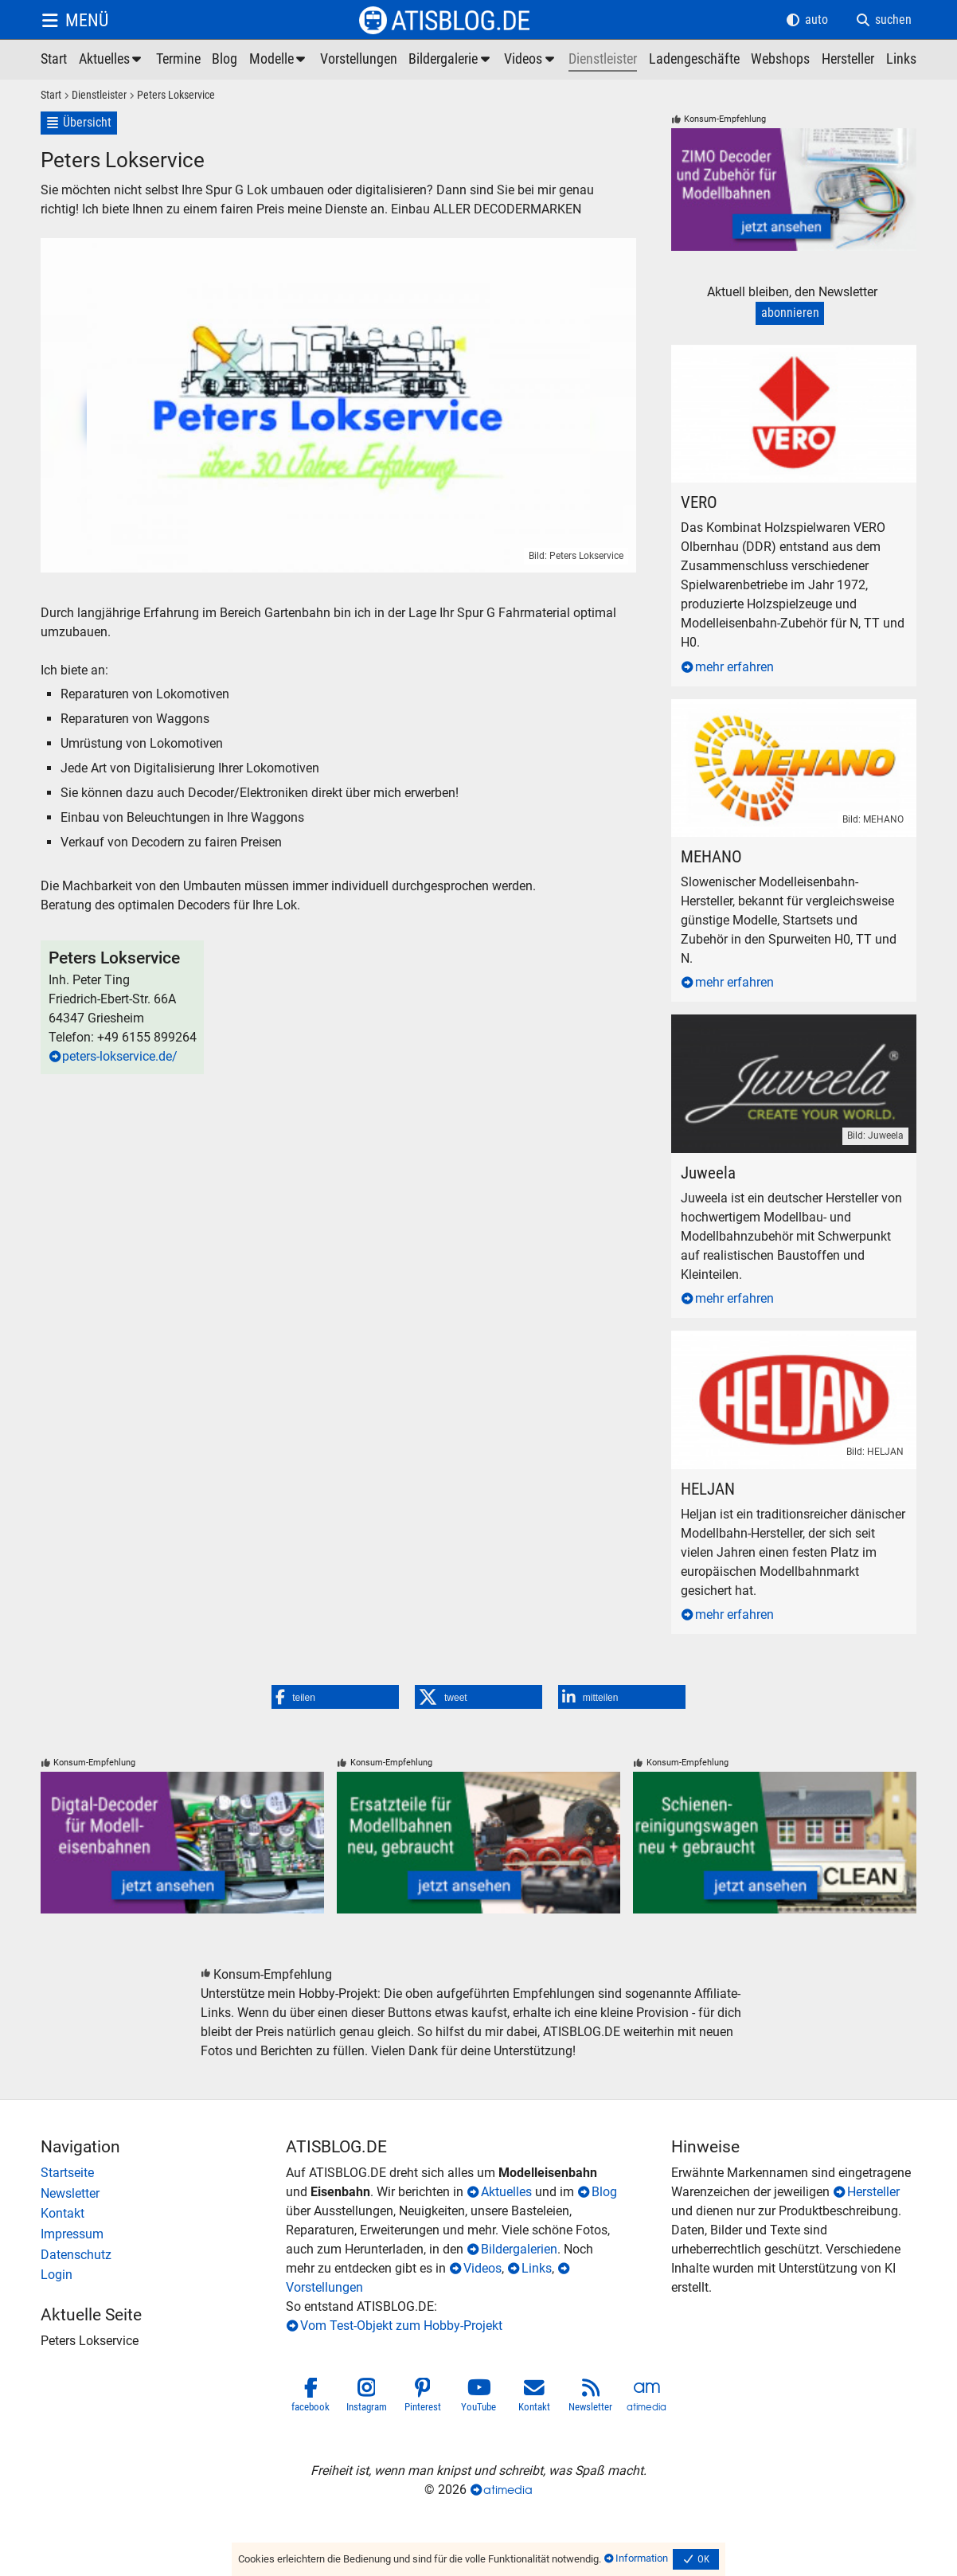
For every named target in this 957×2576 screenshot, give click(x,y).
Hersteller (873, 2191)
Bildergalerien (519, 2249)
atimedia (508, 2490)
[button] (335, 1697)
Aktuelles (506, 2191)
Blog (604, 2191)
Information (641, 2558)
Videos (482, 2268)
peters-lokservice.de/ (120, 1056)
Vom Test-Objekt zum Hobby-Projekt (401, 2325)
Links (536, 2268)
